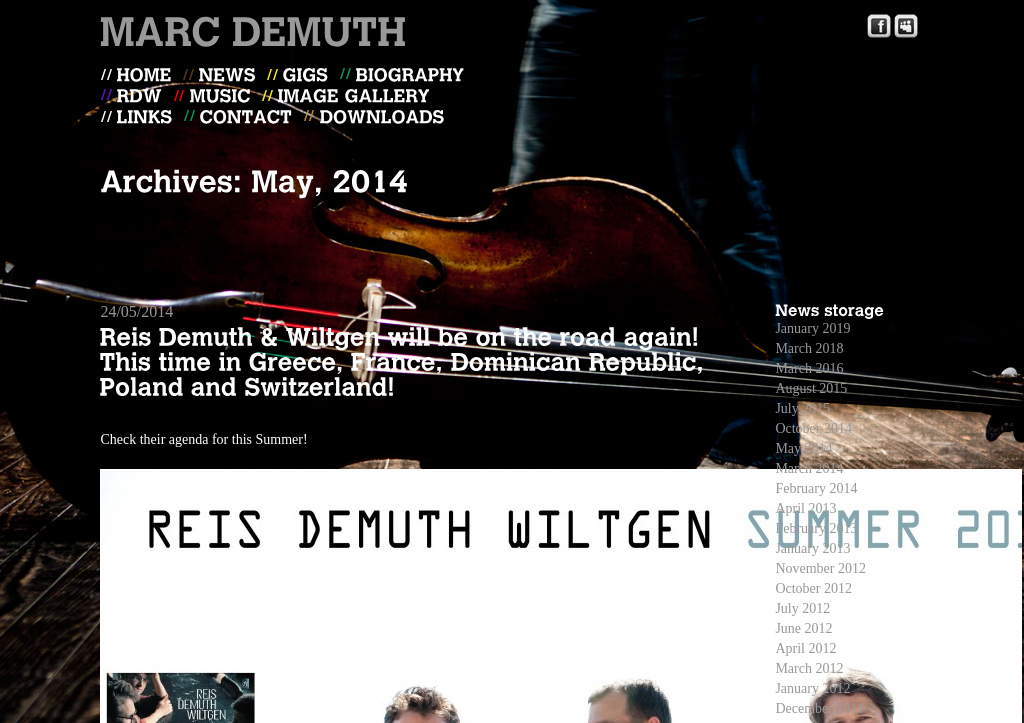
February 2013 (816, 528)
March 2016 (809, 368)
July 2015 (802, 408)
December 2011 (819, 708)
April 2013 (805, 508)
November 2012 (820, 568)
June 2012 (803, 628)
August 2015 (811, 388)
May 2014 (803, 448)
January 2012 (812, 688)
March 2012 (809, 668)
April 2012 (805, 648)
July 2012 (802, 608)
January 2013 (812, 548)
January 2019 (812, 328)
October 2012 (813, 588)
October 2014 (813, 428)
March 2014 (809, 468)
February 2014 (816, 488)
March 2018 (809, 348)
